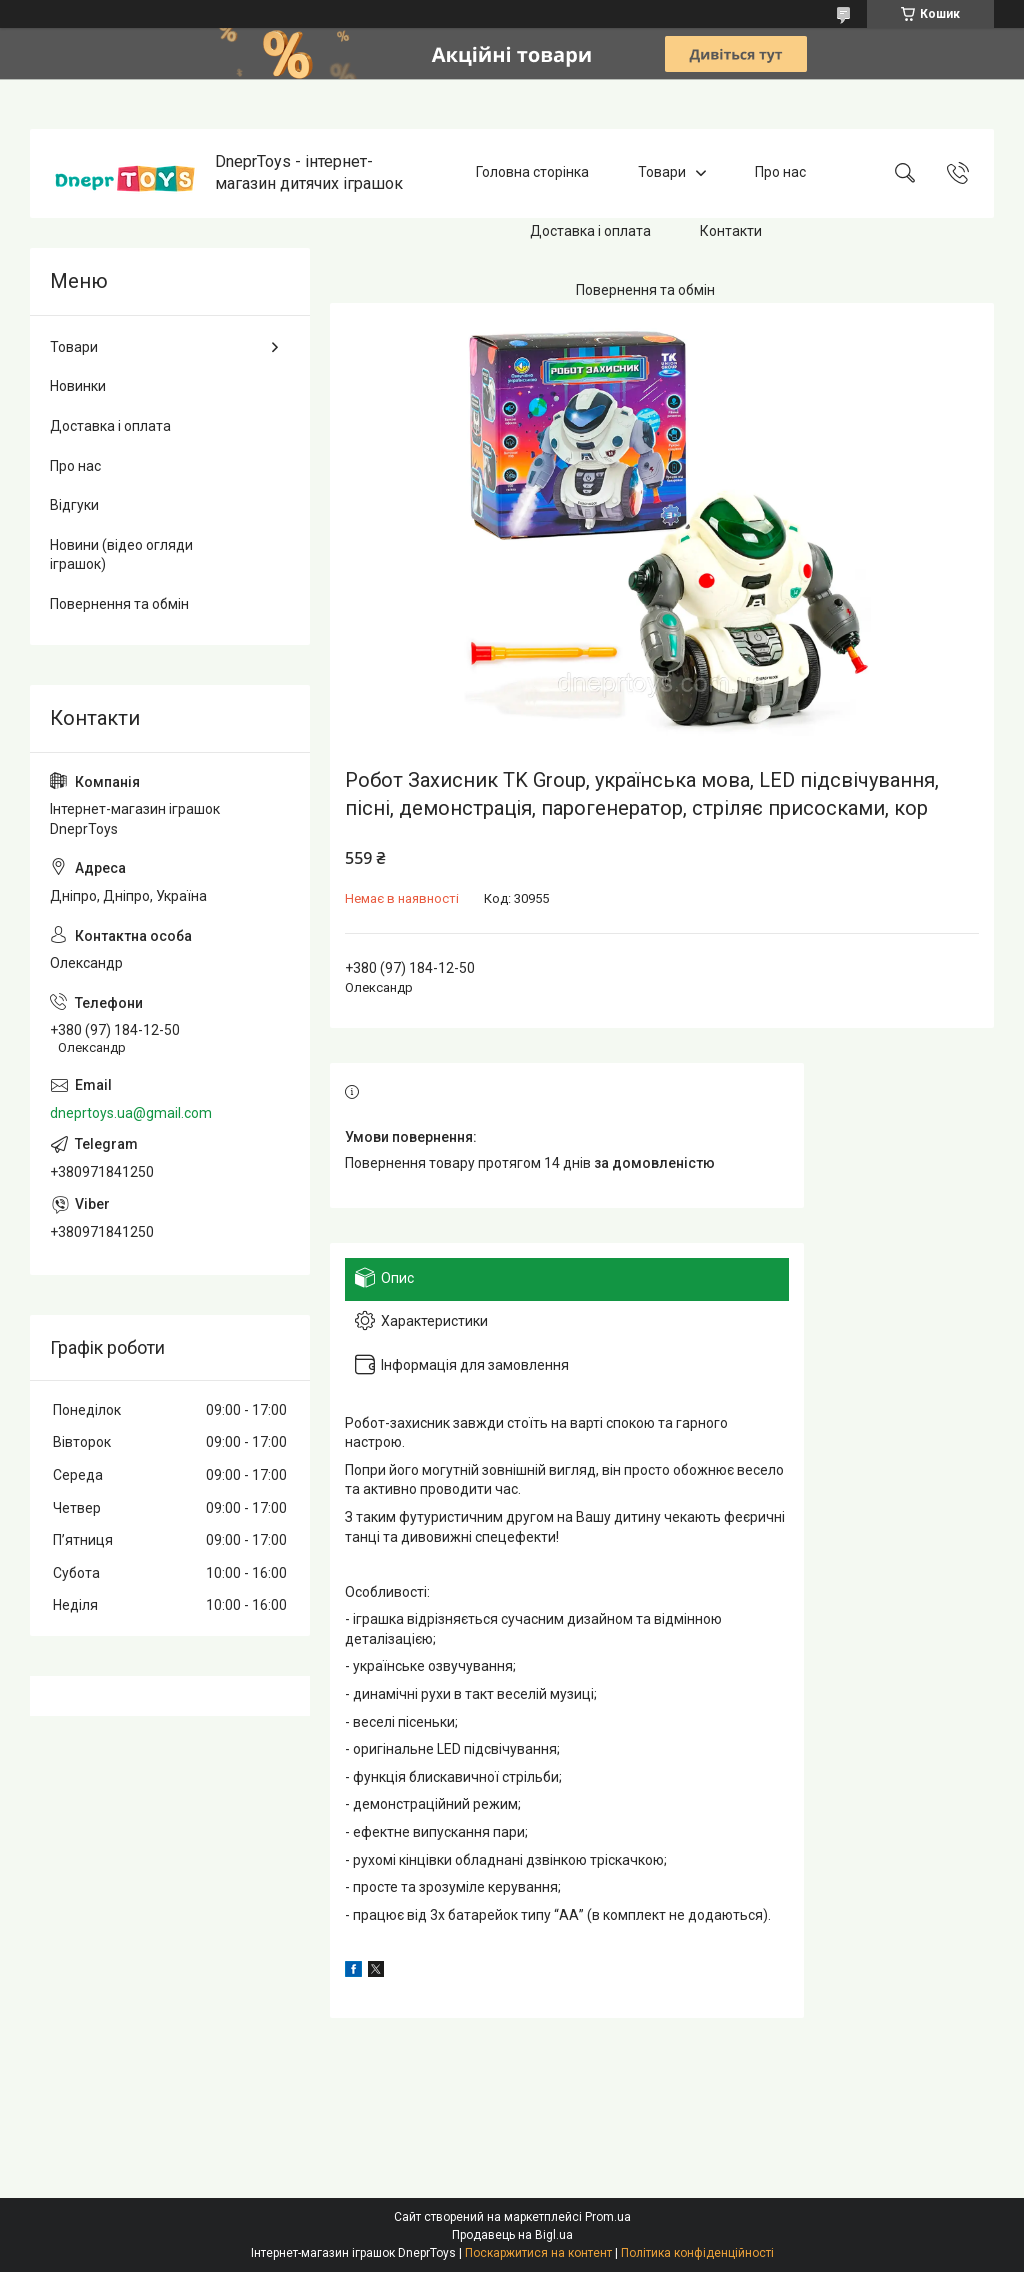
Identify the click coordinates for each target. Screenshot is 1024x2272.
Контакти (731, 231)
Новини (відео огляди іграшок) (121, 555)
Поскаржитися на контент (538, 2253)
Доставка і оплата (590, 231)
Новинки (78, 386)
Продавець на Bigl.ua (512, 2235)
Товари (662, 173)
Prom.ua (608, 2217)
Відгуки (74, 505)
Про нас (780, 173)
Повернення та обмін (645, 290)
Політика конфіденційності (697, 2253)
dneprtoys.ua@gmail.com (131, 1113)
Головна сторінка (532, 173)
